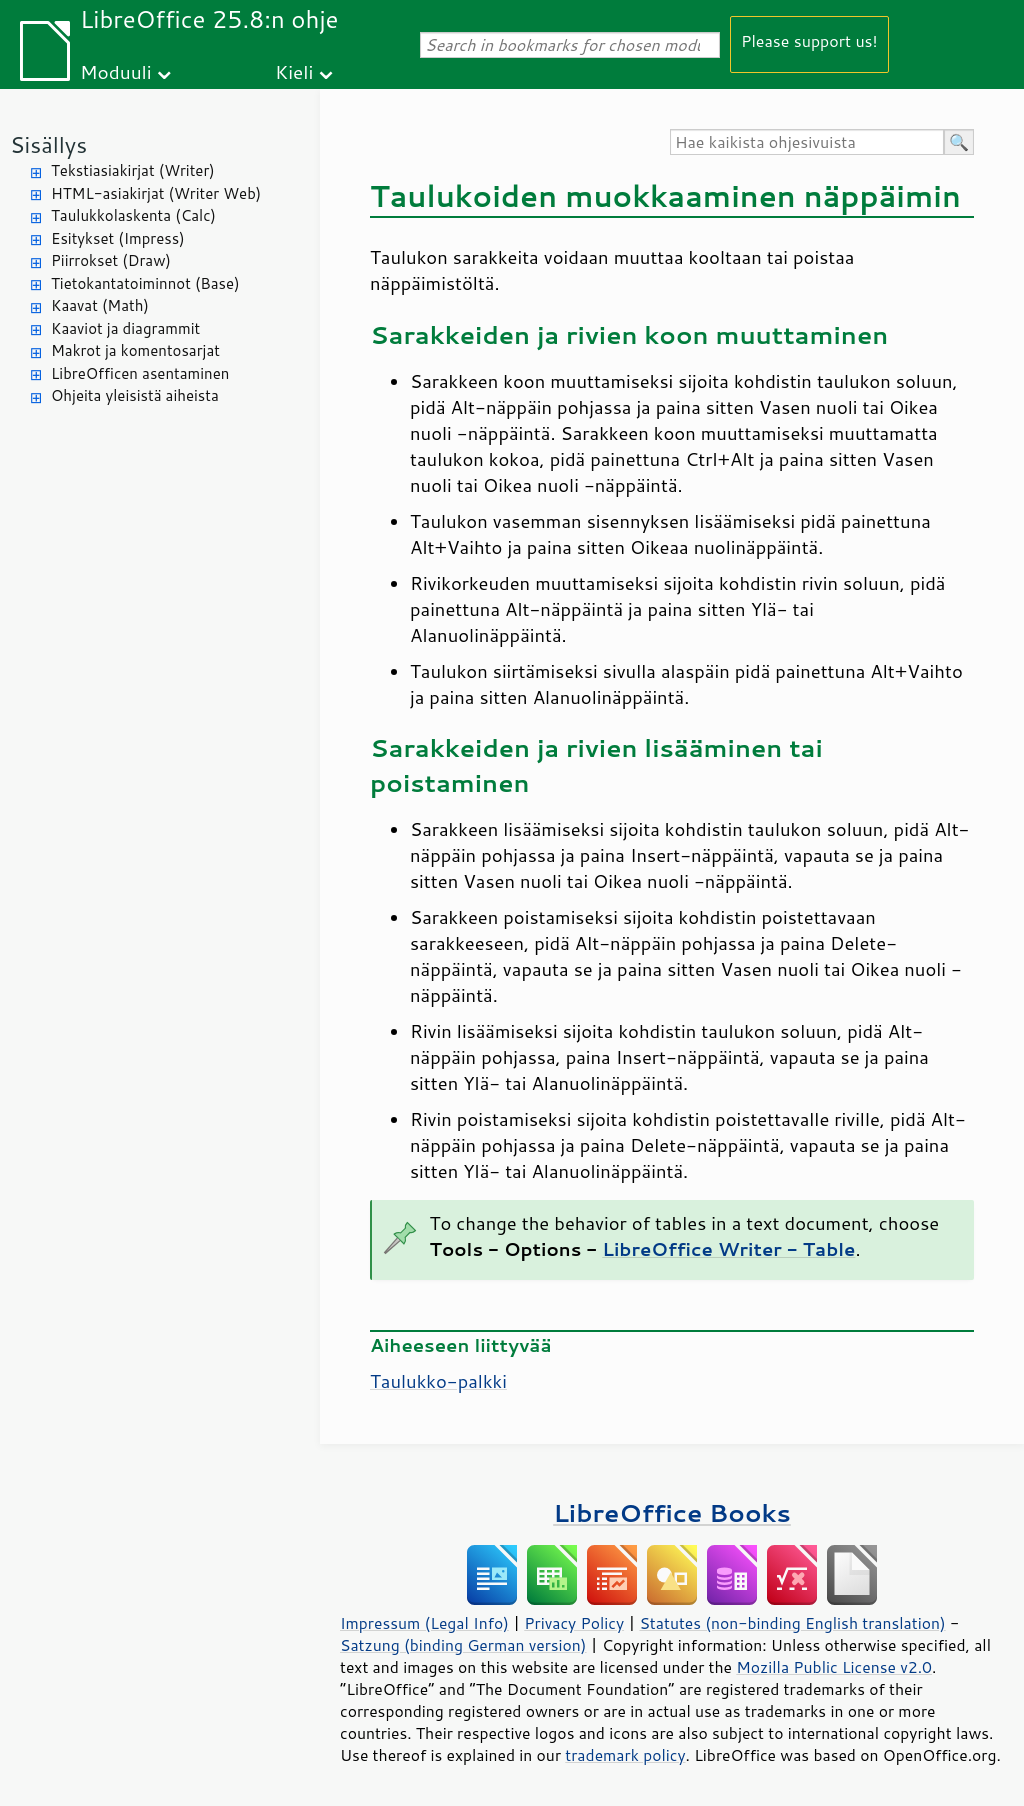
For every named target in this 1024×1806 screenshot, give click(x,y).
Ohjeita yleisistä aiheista (135, 395)
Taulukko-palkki (438, 1381)
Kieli (294, 71)
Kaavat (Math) (100, 305)
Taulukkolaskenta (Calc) (133, 215)
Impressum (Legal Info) (424, 1623)
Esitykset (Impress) (118, 238)
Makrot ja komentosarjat (135, 350)
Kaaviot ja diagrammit (125, 328)
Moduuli (116, 71)
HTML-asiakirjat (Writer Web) (156, 193)
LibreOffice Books (672, 1512)
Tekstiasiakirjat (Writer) (133, 170)
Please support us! (809, 40)
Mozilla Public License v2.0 (834, 1667)
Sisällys (48, 144)
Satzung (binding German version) (463, 1645)
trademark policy (625, 1755)
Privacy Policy (574, 1623)
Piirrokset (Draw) (111, 260)
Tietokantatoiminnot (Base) (145, 283)
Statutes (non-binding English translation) (792, 1623)
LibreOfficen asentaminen (140, 373)
